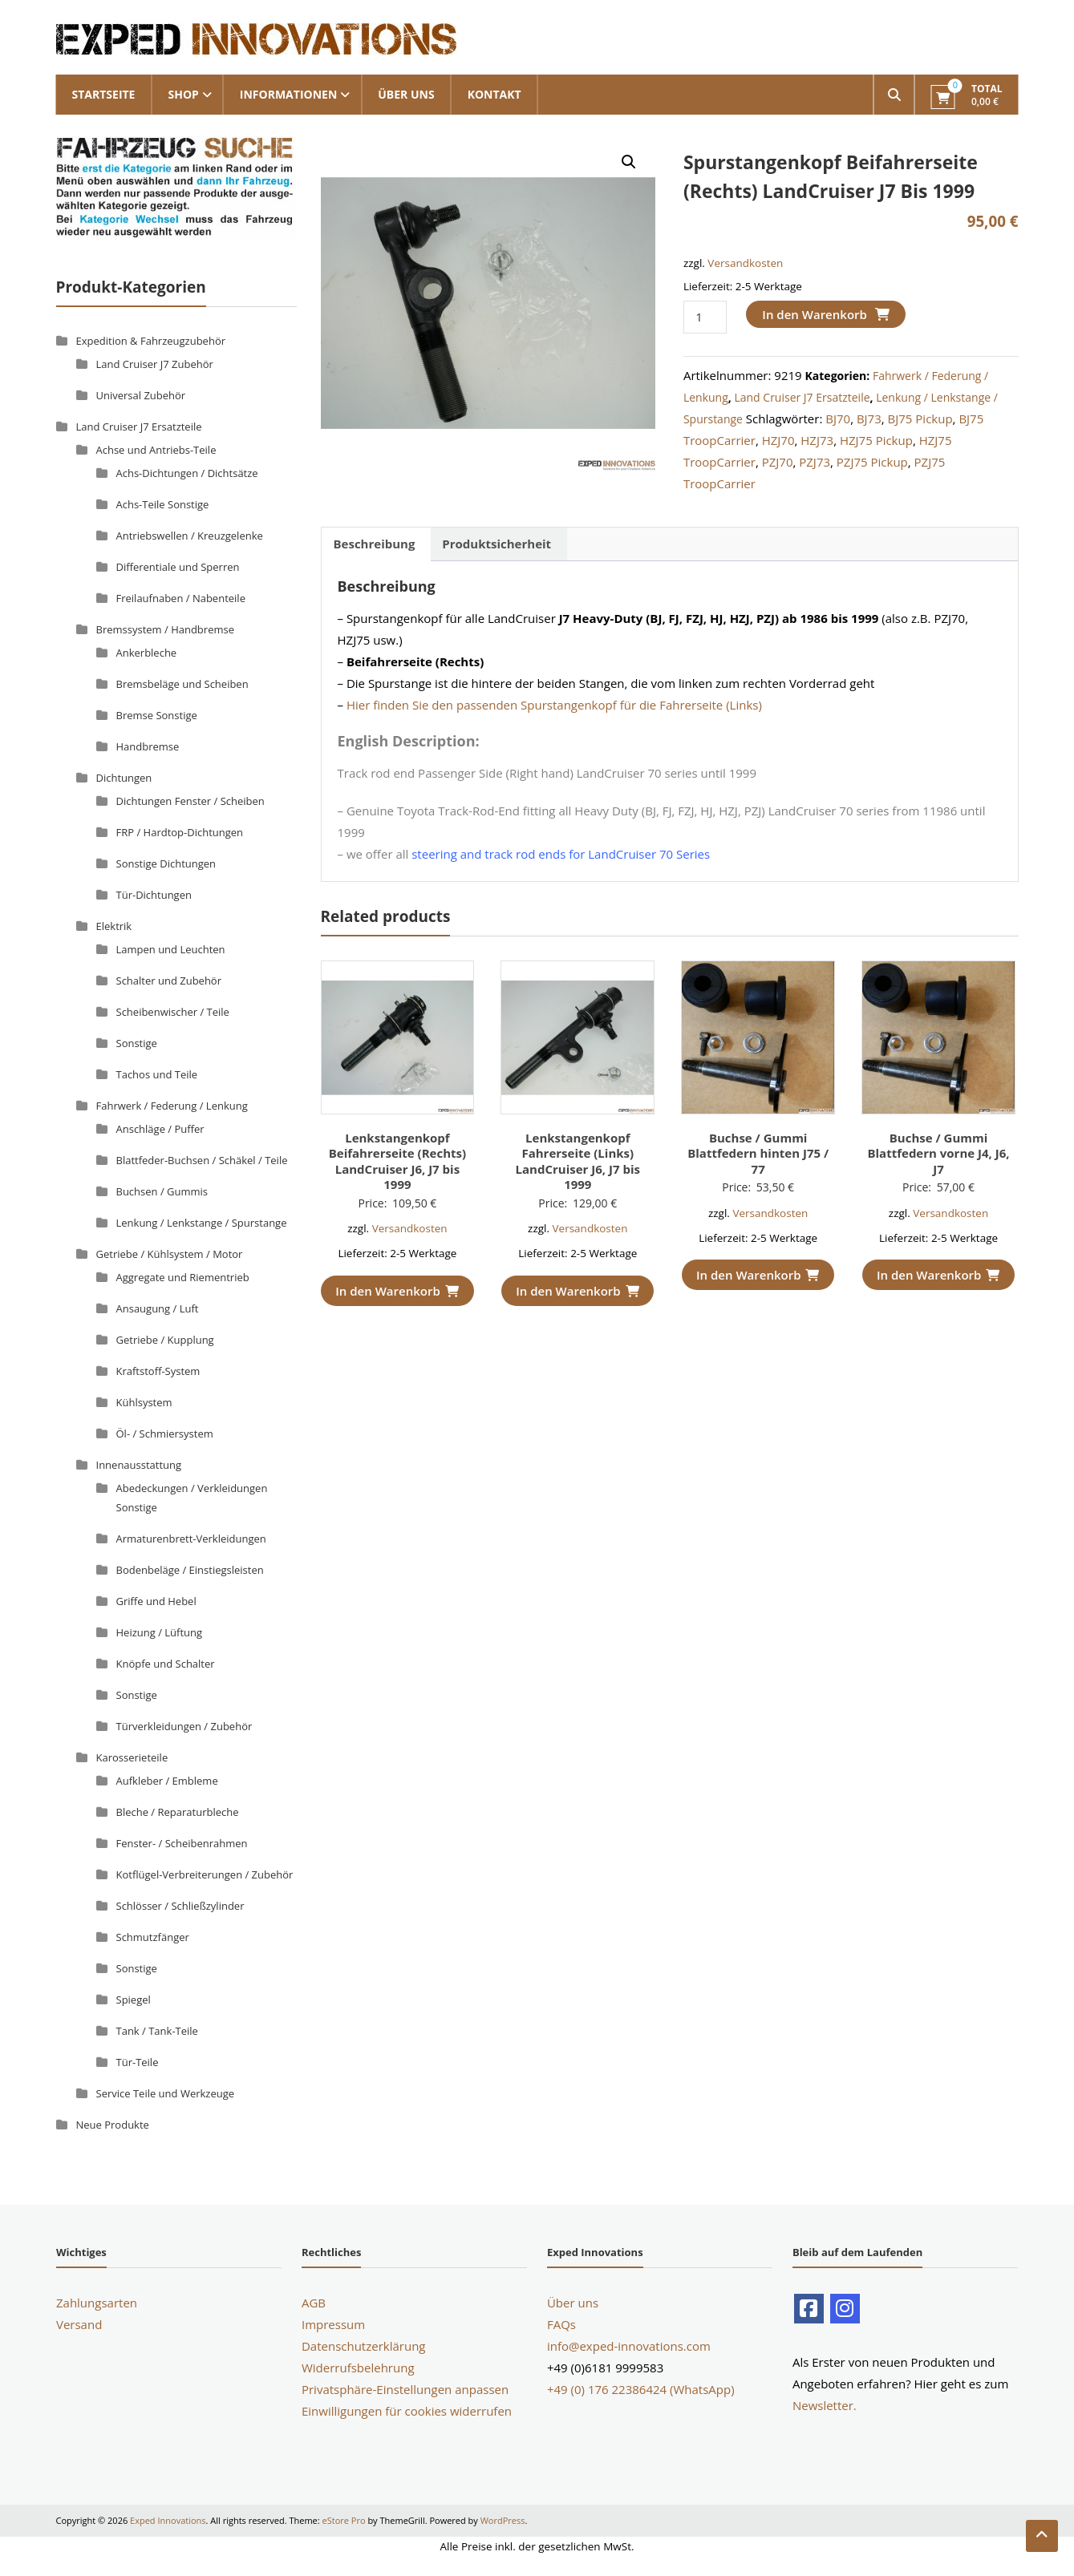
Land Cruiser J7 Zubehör (154, 364)
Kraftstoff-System (158, 1371)
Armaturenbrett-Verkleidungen (191, 1538)
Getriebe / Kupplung (165, 1339)
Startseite (104, 94)
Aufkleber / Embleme (167, 1780)
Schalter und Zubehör (169, 980)
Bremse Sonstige (156, 715)
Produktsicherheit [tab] (496, 544)
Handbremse (148, 746)
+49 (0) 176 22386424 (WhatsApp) (641, 2389)
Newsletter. (824, 2405)
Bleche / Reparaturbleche (177, 1812)
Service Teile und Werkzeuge (165, 2093)
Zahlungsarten (96, 2303)
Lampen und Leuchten (170, 949)
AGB (314, 2303)
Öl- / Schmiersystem (164, 1433)
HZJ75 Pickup (876, 440)
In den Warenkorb (814, 314)
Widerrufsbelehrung (358, 2368)
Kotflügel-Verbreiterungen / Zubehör (205, 1874)
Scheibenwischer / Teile (172, 1012)
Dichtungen (124, 777)
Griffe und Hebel (156, 1601)
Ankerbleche (146, 652)
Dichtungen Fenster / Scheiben (190, 801)
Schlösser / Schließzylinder (180, 1906)
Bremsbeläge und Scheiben (182, 684)
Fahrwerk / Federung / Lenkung (172, 1105)
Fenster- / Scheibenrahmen (182, 1843)
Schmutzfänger (152, 1937)
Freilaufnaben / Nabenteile (180, 598)
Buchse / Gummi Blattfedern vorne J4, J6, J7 (938, 1153)
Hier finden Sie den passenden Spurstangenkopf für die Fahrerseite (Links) (554, 705)
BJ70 (837, 418)
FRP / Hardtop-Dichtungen (180, 832)
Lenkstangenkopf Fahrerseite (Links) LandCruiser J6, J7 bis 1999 (578, 1161)
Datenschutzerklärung (364, 2346)
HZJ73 (816, 440)
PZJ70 (777, 462)
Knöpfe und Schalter (165, 1663)
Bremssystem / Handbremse (165, 629)
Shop (183, 94)
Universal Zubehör (141, 395)
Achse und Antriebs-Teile (156, 450)
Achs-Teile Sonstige (162, 504)
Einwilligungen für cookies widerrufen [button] (407, 2411)
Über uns (406, 94)
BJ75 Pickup (920, 418)
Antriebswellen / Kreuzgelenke (189, 535)
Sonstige (136, 1043)
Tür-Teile (137, 2062)
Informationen (288, 94)
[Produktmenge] (705, 317)
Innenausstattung (139, 1465)
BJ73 (869, 418)
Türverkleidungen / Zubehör (184, 1726)
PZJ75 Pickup (872, 462)
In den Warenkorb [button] (397, 1291)
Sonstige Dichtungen (166, 863)
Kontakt (494, 94)
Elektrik (114, 926)
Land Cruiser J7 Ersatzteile (801, 397)
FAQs (561, 2324)
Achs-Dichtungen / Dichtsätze (187, 473)
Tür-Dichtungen (154, 895)
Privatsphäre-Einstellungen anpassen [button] (405, 2389)
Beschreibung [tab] (374, 544)
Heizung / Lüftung (159, 1632)
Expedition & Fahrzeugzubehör (151, 341)
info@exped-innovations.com (629, 2346)
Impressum (333, 2324)
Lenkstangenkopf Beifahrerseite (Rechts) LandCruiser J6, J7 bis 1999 (397, 1161)
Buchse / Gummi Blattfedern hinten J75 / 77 (758, 1153)
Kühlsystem (144, 1402)
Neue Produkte (112, 2124)
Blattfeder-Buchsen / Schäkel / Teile (202, 1160)
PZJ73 (814, 462)
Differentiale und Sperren (178, 567)
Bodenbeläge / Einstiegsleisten (190, 1570)
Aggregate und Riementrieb (182, 1277)
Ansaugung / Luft (157, 1308)
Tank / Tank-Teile (157, 2031)
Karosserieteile (132, 1757)
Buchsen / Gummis (162, 1191)
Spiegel (133, 1999)
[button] (628, 162)
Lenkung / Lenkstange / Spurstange (201, 1222)
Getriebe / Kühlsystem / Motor (169, 1254)
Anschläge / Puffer (160, 1129)
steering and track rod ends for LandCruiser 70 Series (560, 854)
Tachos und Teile (157, 1074)
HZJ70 (778, 440)
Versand (79, 2324)
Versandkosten (745, 263)
